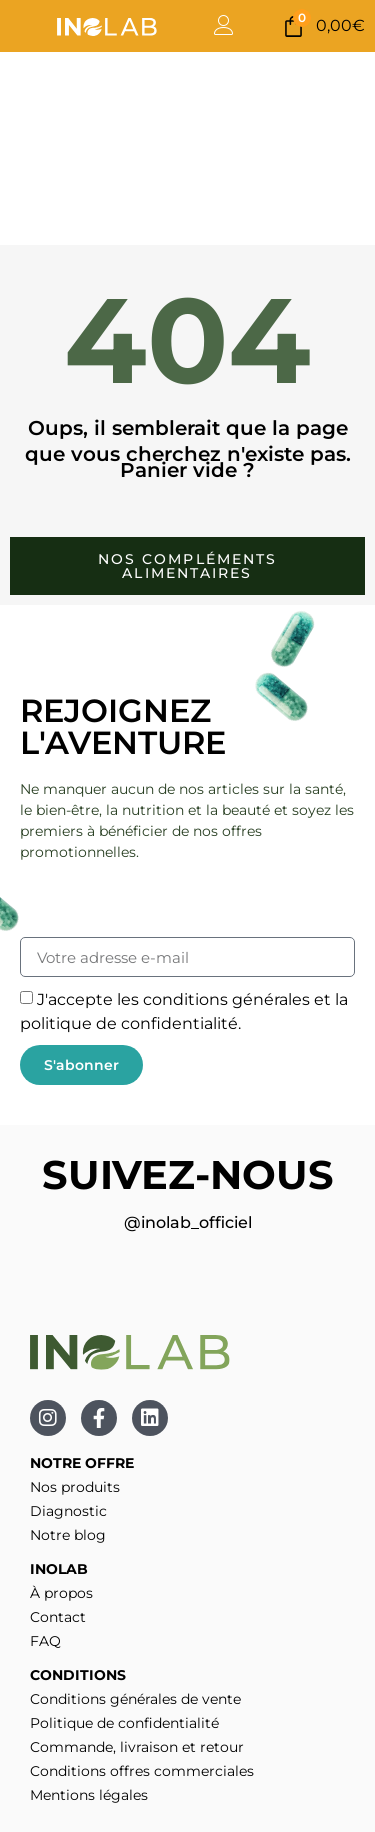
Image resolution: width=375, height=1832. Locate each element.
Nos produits (75, 1487)
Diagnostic (68, 1511)
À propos (61, 1593)
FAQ (45, 1641)
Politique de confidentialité (124, 1723)
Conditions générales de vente (135, 1699)
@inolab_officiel (188, 1222)
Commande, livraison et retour (137, 1747)
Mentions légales (89, 1795)
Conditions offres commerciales (142, 1771)
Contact (58, 1617)
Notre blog (68, 1535)
